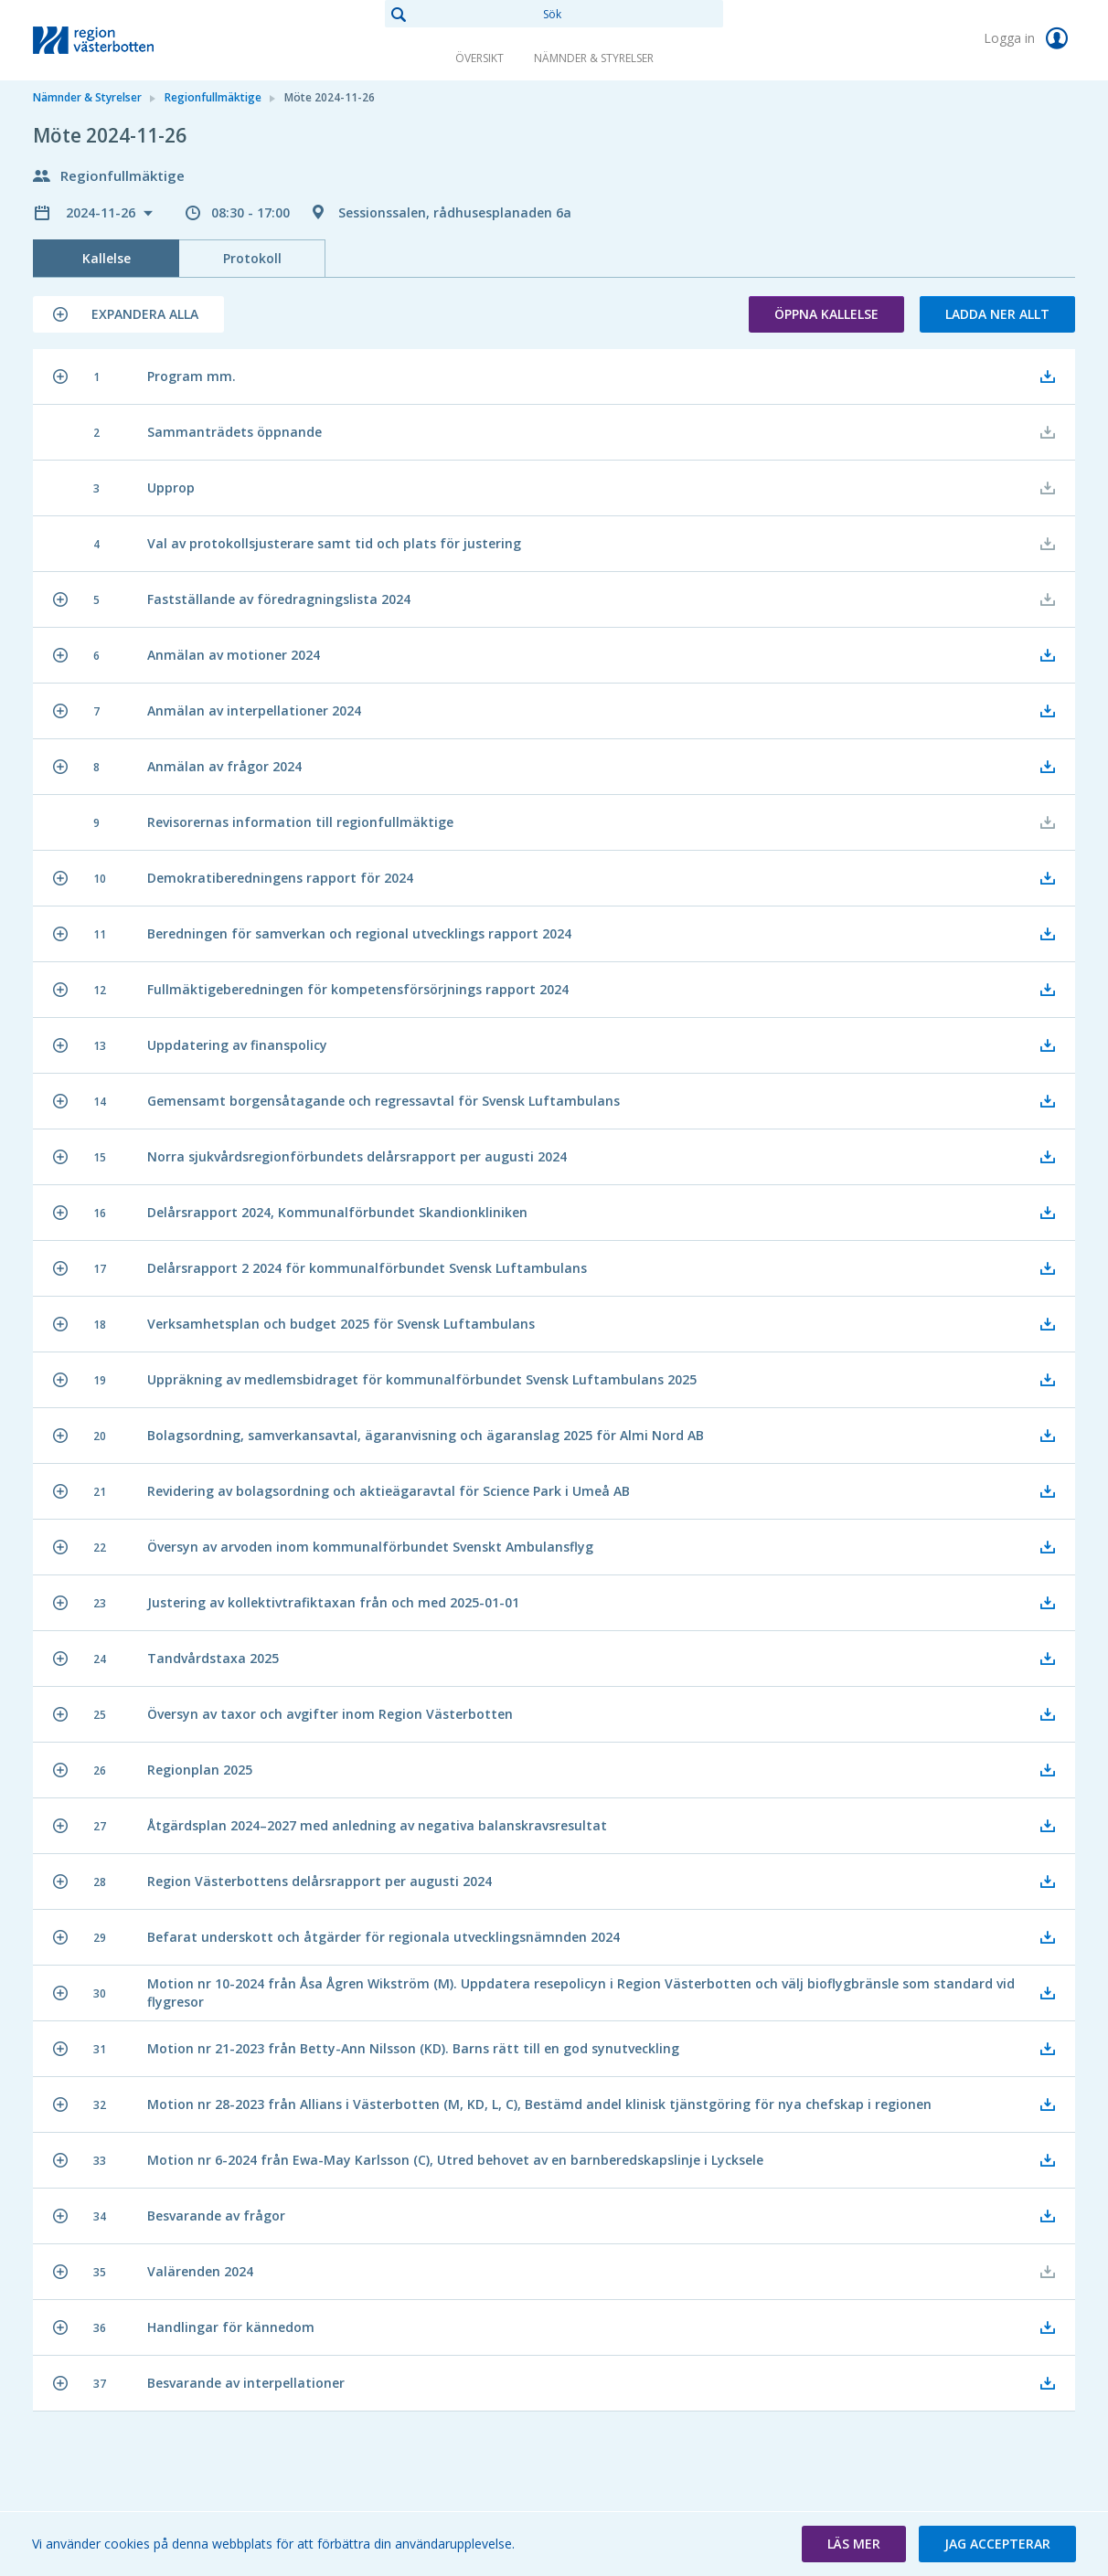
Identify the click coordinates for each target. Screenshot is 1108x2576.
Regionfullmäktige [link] (213, 97)
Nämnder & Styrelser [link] (594, 58)
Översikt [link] (479, 58)
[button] (128, 314)
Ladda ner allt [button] (997, 314)
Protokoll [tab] (252, 258)
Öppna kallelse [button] (826, 314)
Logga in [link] (1029, 38)
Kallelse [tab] (106, 258)
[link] (124, 40)
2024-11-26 (102, 212)
